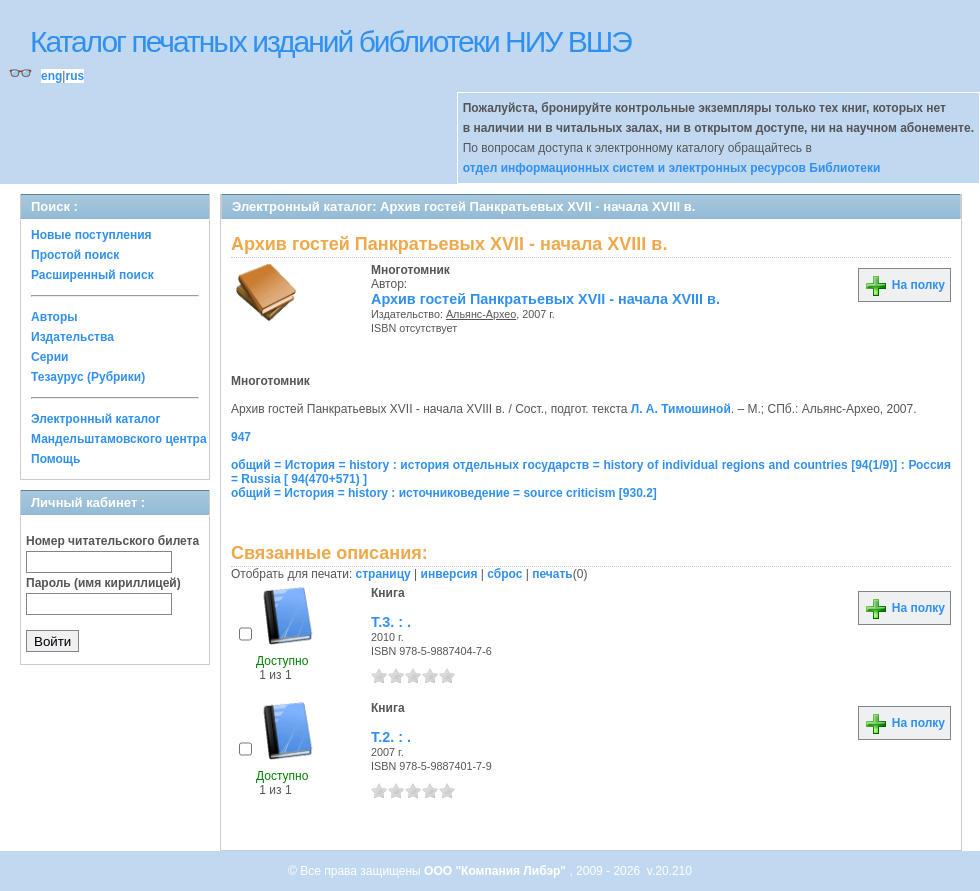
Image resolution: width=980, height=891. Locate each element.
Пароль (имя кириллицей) (103, 583)
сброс (504, 574)
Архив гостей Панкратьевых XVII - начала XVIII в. (545, 299)
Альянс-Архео (481, 314)
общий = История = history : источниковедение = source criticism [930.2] (444, 493)
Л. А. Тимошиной (681, 409)
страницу (383, 574)
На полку (904, 285)
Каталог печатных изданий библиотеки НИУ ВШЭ (330, 41)
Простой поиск (75, 255)
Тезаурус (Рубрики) (88, 377)
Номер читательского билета (112, 541)
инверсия (449, 574)
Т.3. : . (391, 622)
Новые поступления (91, 235)
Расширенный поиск (92, 275)
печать (552, 574)
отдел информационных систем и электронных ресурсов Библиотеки (672, 168)
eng (51, 76)
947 (241, 437)
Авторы (54, 317)
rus (74, 76)
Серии (49, 357)
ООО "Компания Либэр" (496, 871)
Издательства (72, 337)
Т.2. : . (391, 737)
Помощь (55, 459)
